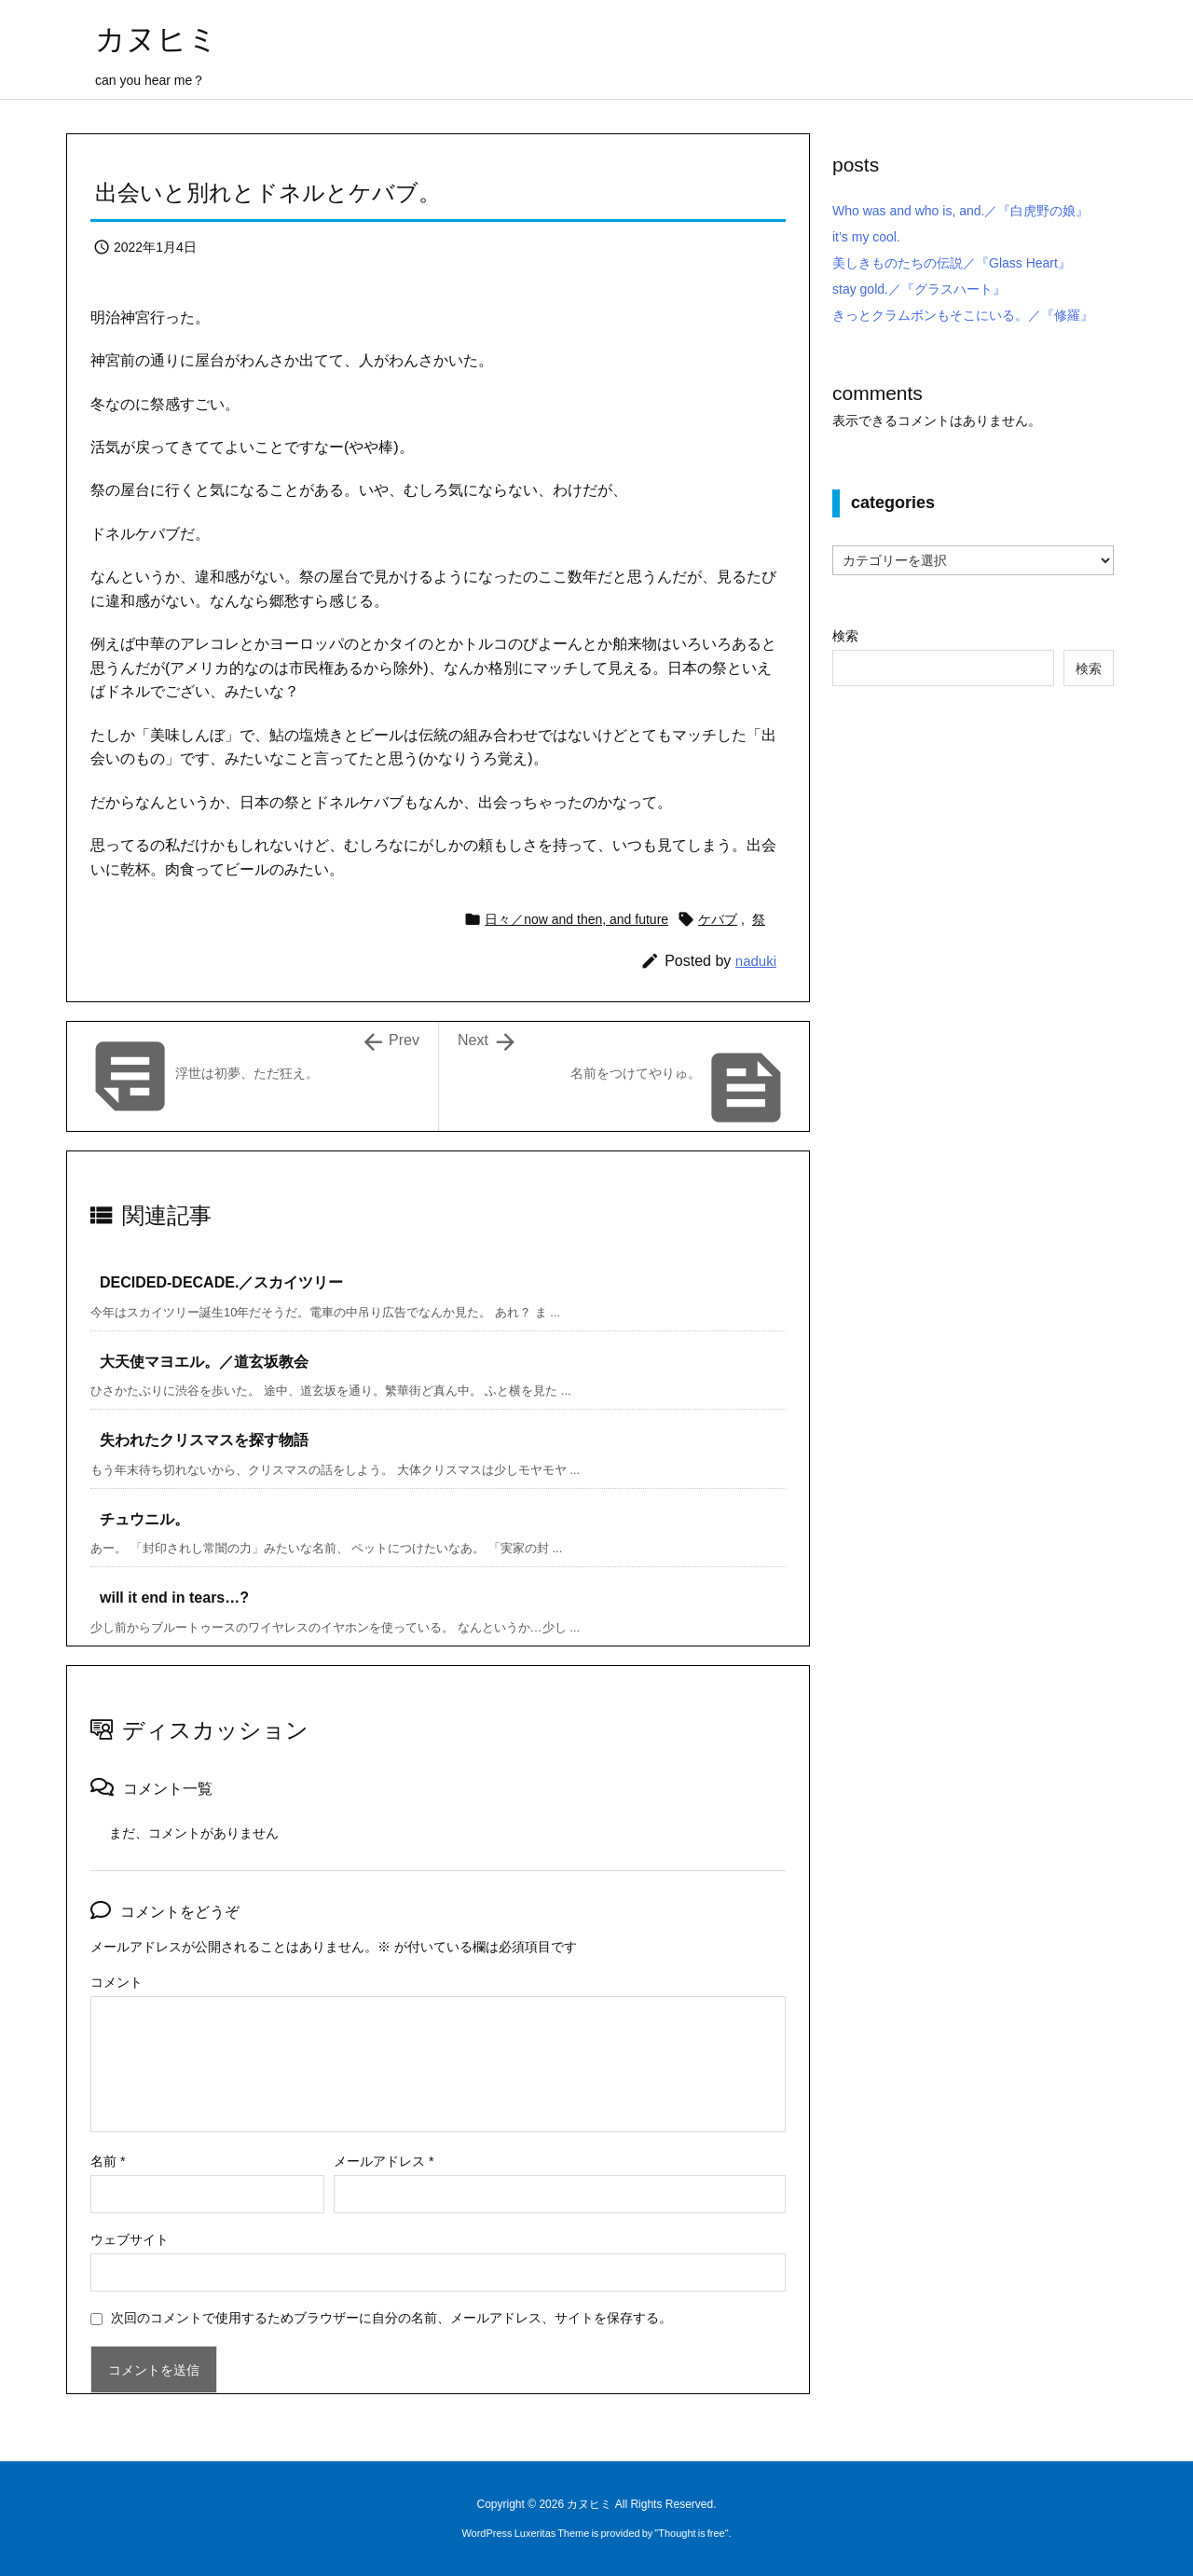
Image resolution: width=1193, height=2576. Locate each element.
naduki (755, 961)
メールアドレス (383, 2161)
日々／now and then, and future (576, 919)
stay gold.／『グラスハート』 (919, 289)
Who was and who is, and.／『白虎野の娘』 (960, 210)
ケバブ (717, 919)
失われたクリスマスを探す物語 (204, 1440)
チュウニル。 (144, 1519)
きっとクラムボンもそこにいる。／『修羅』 (962, 315)
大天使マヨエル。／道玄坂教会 (204, 1362)
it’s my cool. (866, 236)
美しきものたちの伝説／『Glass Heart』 (951, 262)
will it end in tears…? (174, 1597)
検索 (845, 635)
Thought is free (691, 2533)
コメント (116, 1982)
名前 (107, 2161)
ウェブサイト (129, 2239)
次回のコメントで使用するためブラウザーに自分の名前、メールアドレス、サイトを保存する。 (391, 2317)
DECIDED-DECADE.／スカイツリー (221, 1282)
